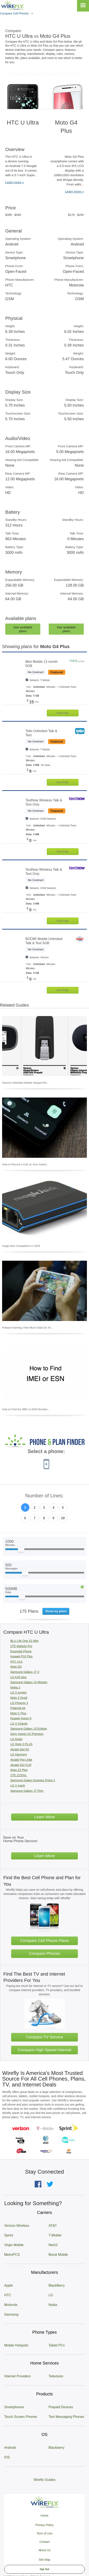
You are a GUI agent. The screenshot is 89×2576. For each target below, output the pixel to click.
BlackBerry (56, 2285)
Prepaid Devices (60, 2407)
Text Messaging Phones (66, 2416)
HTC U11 (16, 1661)
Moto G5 (16, 1666)
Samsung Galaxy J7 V (24, 1672)
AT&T (52, 2225)
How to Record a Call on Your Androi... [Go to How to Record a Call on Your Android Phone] (25, 1164)
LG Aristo (16, 1739)
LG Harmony (18, 1754)
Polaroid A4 (17, 1708)
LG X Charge (18, 1723)
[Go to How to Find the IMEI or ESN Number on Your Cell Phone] (44, 1372)
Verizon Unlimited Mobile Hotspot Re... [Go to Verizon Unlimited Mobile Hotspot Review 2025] (25, 1082)
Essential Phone (20, 1651)
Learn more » (14, 182)
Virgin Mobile (14, 2245)
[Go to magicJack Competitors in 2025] (44, 1209)
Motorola (10, 2305)
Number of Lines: (44, 1495)
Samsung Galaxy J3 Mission (28, 1682)
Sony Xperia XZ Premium (26, 1734)
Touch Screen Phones (20, 2416)
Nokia (52, 2305)
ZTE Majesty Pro (21, 1646)
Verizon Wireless (16, 2225)
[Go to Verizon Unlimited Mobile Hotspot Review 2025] (44, 1046)
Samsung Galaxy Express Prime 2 (32, 1780)
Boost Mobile (58, 2254)
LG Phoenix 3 (19, 1703)
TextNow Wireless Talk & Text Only (43, 802)
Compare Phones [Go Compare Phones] (44, 1953)
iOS (7, 2457)
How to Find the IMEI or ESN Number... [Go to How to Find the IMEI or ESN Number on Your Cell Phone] (26, 1409)
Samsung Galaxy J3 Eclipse (28, 1728)
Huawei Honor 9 (20, 1718)
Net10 (53, 2245)
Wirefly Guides (44, 2479)
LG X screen (18, 1692)
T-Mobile (54, 2235)
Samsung (11, 2314)
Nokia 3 (15, 1687)
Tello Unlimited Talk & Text (41, 733)
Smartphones (14, 2407)
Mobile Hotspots (16, 2345)
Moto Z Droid (18, 1697)
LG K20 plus (18, 1677)
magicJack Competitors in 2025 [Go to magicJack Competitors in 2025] (21, 1245)
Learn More (44, 1817)
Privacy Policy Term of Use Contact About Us (44, 2537)
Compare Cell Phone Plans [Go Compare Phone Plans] (44, 1940)
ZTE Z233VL (18, 1775)
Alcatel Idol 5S (19, 1749)
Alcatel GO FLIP (20, 1765)
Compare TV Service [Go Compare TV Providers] (44, 2037)
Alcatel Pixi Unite (21, 1759)
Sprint (8, 2235)
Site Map (44, 2559)
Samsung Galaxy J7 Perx (26, 1790)
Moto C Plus (18, 1713)
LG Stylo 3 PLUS (21, 1744)
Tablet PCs (56, 2345)
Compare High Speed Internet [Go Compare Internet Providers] (44, 2050)
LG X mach (17, 1785)
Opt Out (44, 2569)
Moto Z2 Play (18, 1770)
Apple (8, 2285)
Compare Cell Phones (14, 13)
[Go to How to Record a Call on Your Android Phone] (44, 1128)
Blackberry (56, 2447)
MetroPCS (12, 2254)
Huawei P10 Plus (21, 1656)
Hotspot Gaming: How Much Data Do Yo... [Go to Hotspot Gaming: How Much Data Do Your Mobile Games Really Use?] (27, 1327)
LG (50, 2295)
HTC (7, 2295)
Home (44, 2515)
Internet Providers (17, 2376)
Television (55, 2376)
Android (10, 2447)
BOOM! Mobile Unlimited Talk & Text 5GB (43, 941)
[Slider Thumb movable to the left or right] (21, 1551)
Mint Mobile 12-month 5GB (41, 664)
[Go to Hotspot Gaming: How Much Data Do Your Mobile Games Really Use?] (44, 1291)
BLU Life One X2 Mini (24, 1640)
